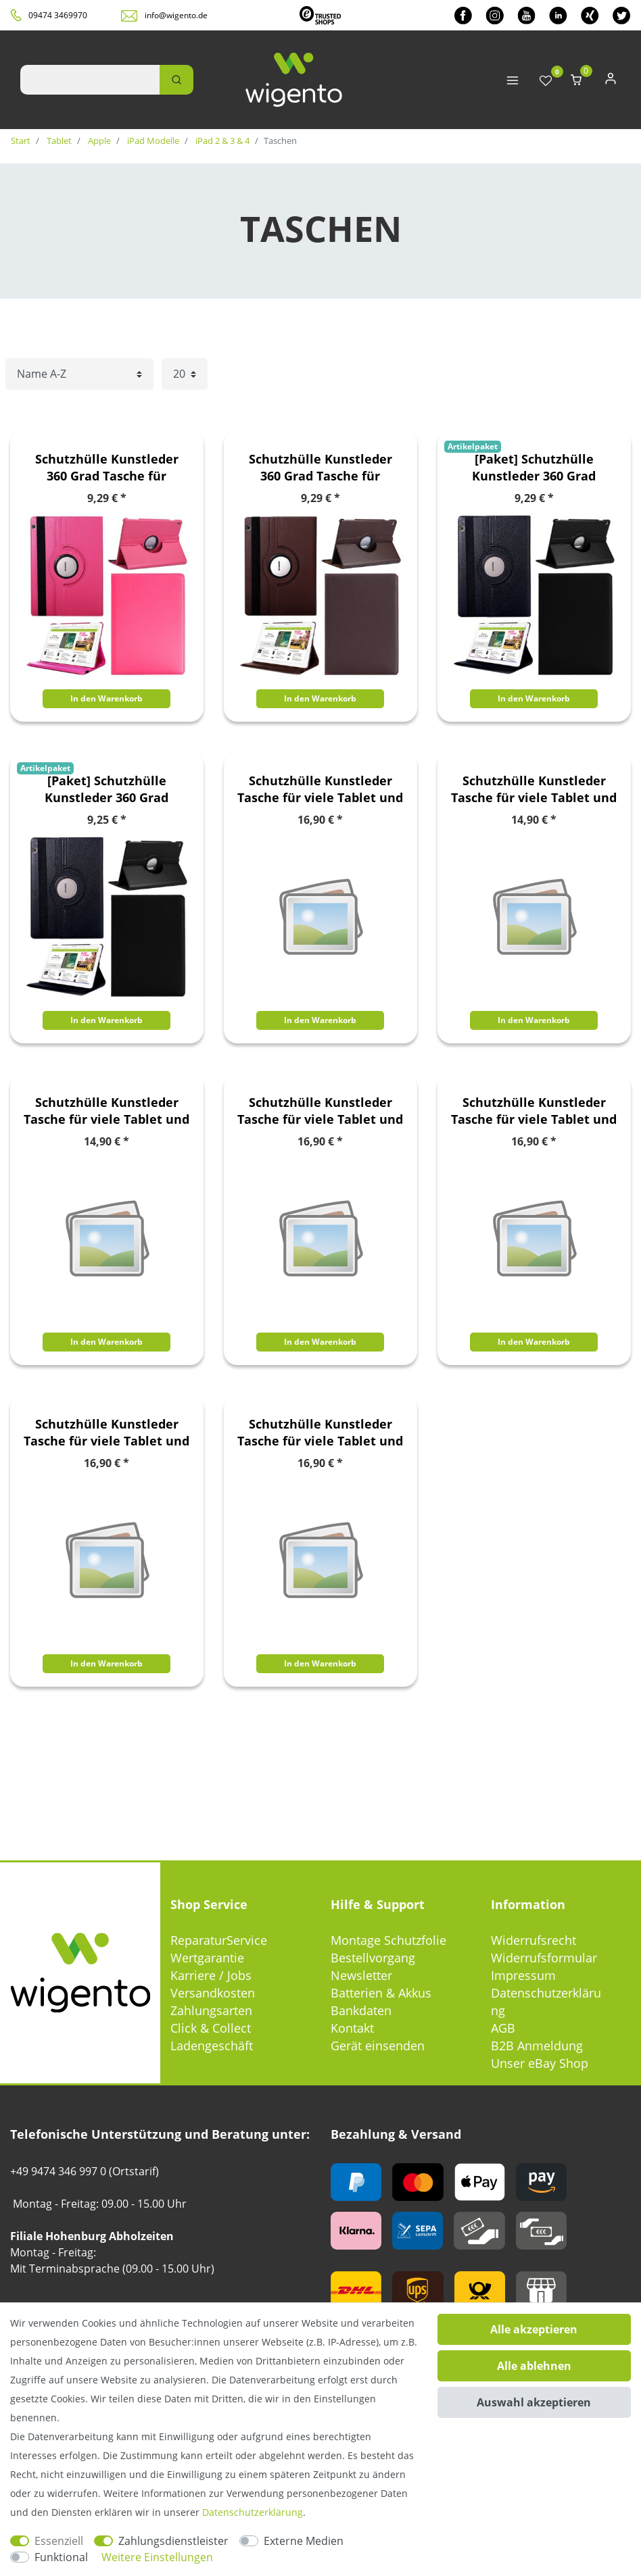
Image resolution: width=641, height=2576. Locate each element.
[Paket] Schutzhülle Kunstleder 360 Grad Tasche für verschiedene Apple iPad (534, 468)
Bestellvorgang (373, 1958)
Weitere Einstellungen (157, 2557)
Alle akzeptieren (533, 2329)
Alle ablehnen (534, 2365)
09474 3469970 (57, 15)
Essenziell (58, 2540)
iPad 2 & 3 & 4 (221, 140)
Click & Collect (210, 2028)
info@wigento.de (176, 15)
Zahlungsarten (211, 2010)
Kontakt (352, 2028)
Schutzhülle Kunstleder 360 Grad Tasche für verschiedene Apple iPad (106, 468)
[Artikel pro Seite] (185, 374)
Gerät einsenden (378, 2045)
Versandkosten (212, 1993)
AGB (503, 2028)
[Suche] (176, 80)
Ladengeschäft (211, 2045)
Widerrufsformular (544, 1958)
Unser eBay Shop (539, 2063)
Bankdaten (361, 2010)
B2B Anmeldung (537, 2045)
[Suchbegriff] (90, 80)
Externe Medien (303, 2540)
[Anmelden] (610, 81)
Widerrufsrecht (533, 1940)
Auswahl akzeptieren (534, 2402)
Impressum (523, 1975)
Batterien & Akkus (381, 1993)
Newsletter (361, 1975)
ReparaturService (218, 1940)
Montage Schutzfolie (388, 1940)
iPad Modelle (152, 140)
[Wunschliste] (546, 81)
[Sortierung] (79, 374)
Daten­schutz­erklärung (252, 2512)
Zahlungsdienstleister (173, 2540)
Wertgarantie (207, 1958)
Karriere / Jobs (211, 1975)
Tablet (58, 140)
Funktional (61, 2557)
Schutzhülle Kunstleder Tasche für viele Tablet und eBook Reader (320, 789)
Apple (98, 140)
